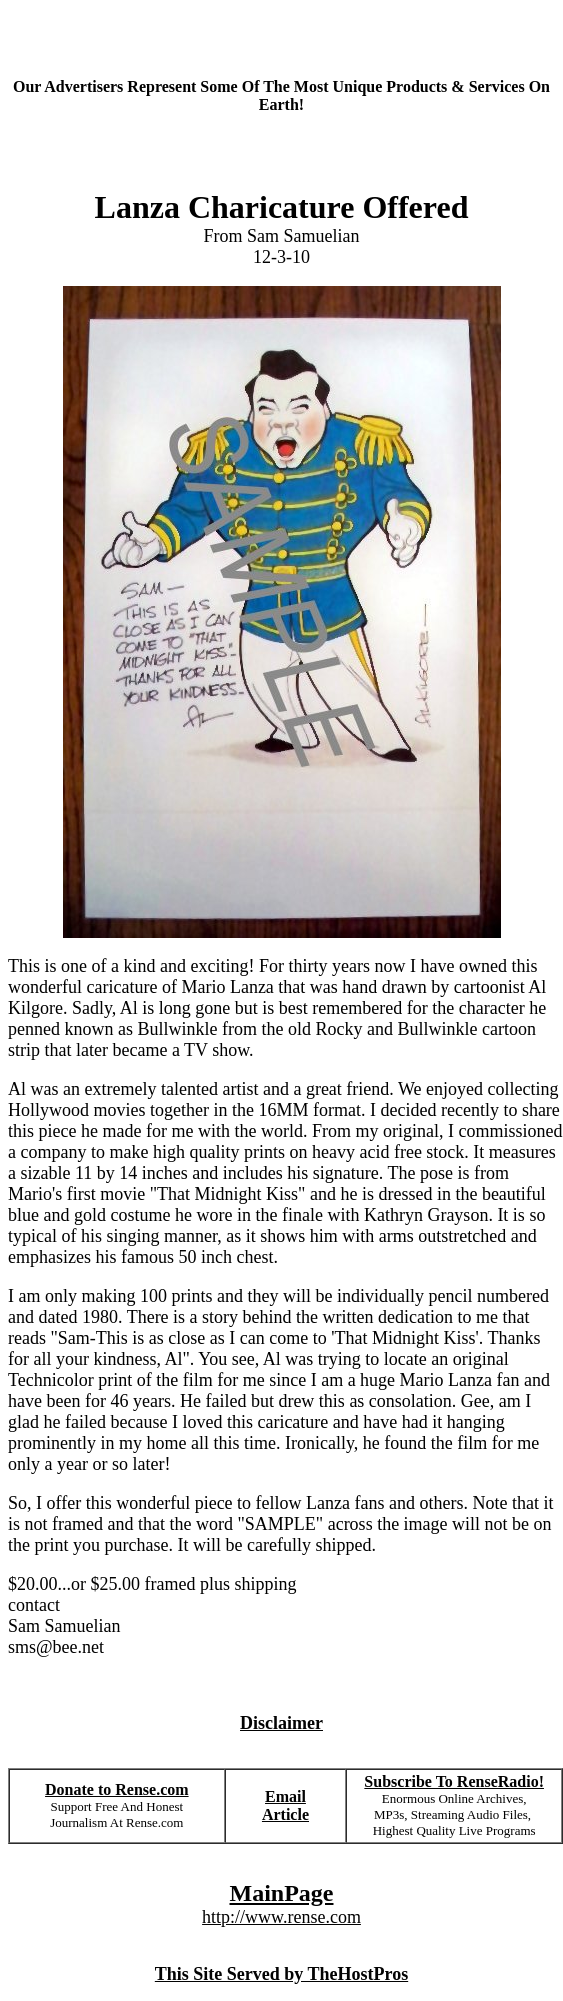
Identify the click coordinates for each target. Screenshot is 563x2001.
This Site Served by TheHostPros (281, 1974)
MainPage (282, 1893)
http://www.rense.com (281, 1917)
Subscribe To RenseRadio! (454, 1781)
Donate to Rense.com (117, 1789)
